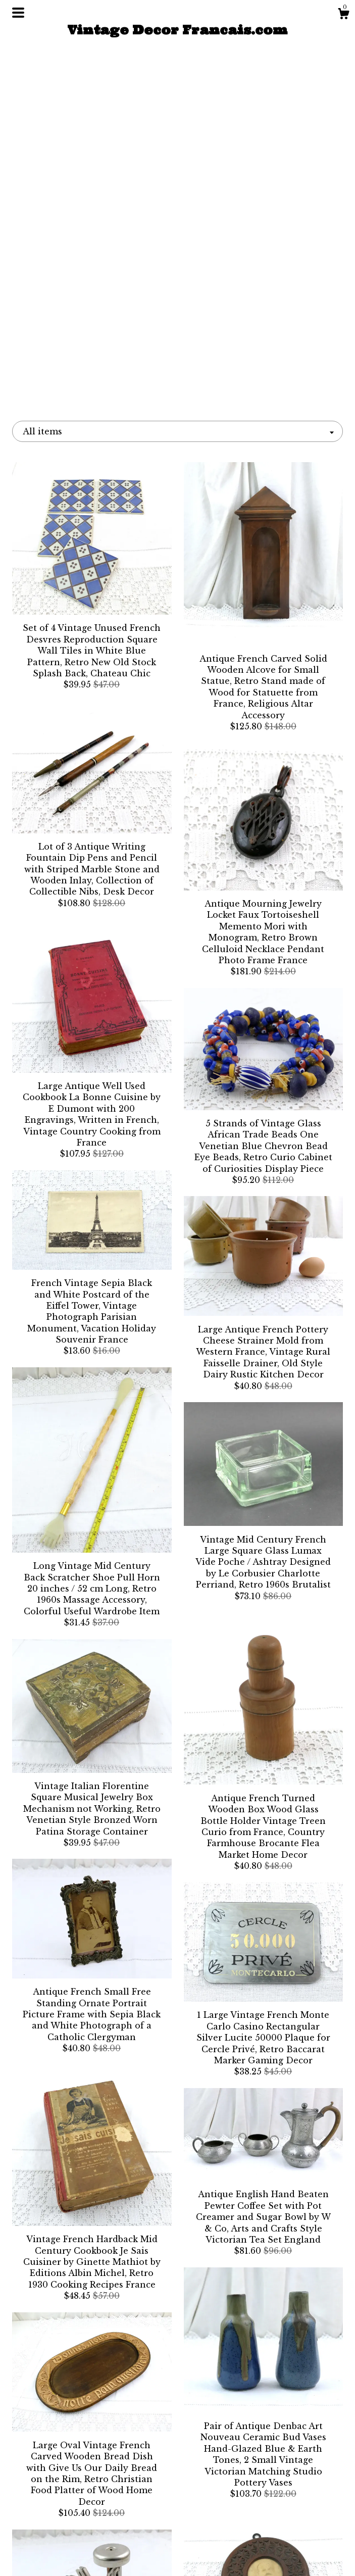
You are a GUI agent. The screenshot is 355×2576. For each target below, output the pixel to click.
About (63, 2522)
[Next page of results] (273, 2409)
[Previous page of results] (82, 2409)
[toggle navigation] (18, 13)
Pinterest (177, 2555)
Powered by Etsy (291, 2550)
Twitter (177, 2522)
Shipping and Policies (63, 2539)
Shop (63, 2506)
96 (233, 2409)
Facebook (177, 2506)
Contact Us (63, 2555)
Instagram (177, 2539)
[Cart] (343, 15)
